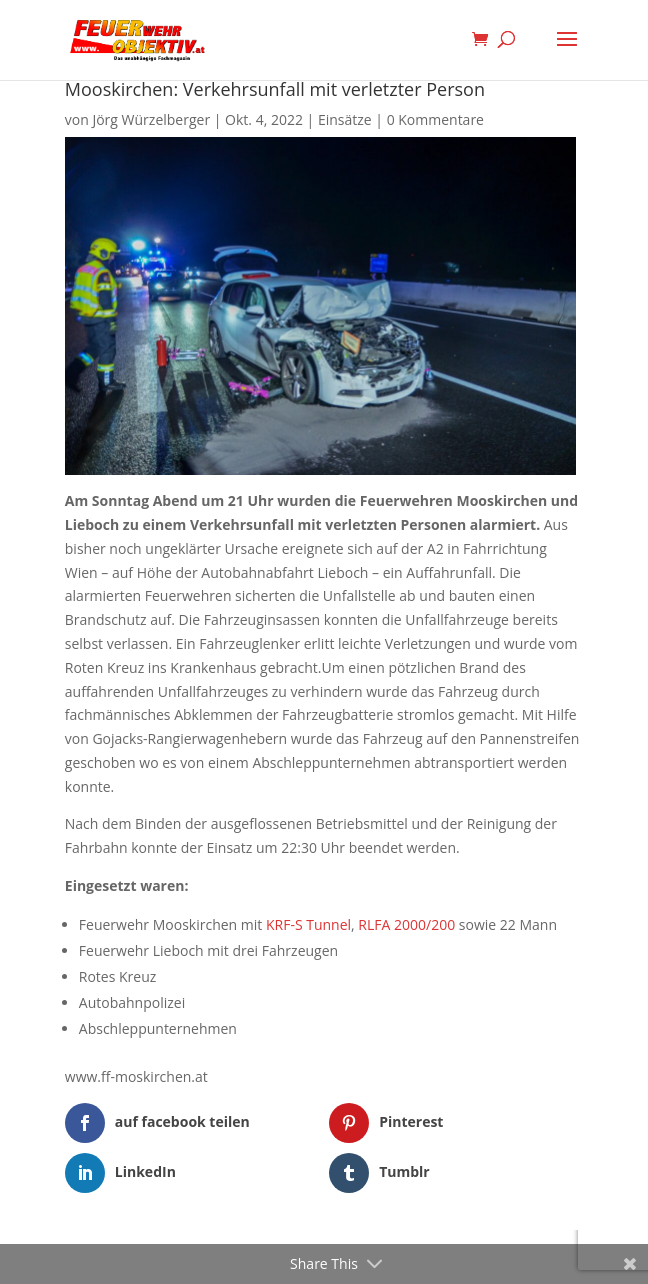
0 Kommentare (435, 119)
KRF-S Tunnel (308, 924)
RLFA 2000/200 (406, 924)
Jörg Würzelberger (151, 119)
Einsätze (345, 119)
